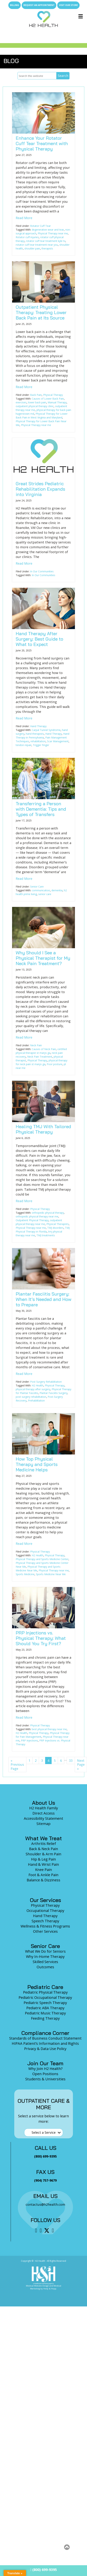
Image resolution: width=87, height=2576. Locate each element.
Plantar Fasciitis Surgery (53, 1393)
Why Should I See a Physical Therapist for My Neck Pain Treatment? (43, 958)
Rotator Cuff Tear (40, 226)
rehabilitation (38, 741)
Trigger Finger (41, 745)
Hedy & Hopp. (50, 2288)
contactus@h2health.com (45, 2204)
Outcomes (45, 1967)
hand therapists (35, 733)
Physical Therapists (57, 1224)
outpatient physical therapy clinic (35, 406)
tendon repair (23, 745)
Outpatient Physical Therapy (32, 1220)
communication (41, 890)
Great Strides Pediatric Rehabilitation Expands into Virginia (40, 489)
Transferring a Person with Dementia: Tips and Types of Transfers (41, 809)
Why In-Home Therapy (45, 1956)
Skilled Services (45, 1961)
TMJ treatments (45, 1235)
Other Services (45, 1931)
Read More (24, 218)
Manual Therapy (57, 402)
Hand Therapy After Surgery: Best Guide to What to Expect (39, 639)
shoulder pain (32, 248)
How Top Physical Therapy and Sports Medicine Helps (37, 1464)
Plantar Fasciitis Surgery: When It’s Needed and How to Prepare (43, 1299)
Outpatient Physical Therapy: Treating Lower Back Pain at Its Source (41, 312)
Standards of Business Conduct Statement (45, 2038)
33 (72, 1760)
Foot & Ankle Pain (43, 1874)
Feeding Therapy (45, 2018)
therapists (47, 248)
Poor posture (54, 1064)
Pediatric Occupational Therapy (45, 1997)
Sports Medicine (25, 1574)
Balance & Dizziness (43, 1880)
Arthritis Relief (43, 1843)
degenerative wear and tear (48, 229)
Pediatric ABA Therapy (45, 2007)
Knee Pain (43, 1869)
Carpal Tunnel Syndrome (46, 730)
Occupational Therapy (45, 1910)
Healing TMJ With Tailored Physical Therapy (43, 1129)
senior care (44, 894)
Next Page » (81, 1764)
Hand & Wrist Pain (43, 1864)
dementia (56, 890)
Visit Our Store (68, 5)
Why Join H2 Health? (45, 2068)
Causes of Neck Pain (44, 1049)
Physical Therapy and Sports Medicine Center (42, 1559)
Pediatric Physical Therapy (45, 1992)
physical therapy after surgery (33, 1389)
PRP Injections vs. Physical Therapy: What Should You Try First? (41, 1638)
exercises (21, 402)
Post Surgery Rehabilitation (46, 1381)
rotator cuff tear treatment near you (37, 244)
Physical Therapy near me (53, 233)
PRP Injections (29, 1740)
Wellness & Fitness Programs (45, 1926)
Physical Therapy (53, 395)
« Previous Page (17, 1764)
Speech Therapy (45, 1921)
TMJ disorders (55, 1227)
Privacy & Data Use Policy (45, 2048)
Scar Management (58, 741)
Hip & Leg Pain (43, 1859)
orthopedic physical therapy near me (37, 1216)
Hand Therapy (38, 726)
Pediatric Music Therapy (45, 2013)
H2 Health (37, 1385)
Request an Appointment (39, 5)
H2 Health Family (43, 1808)
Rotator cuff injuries (27, 237)
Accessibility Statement (43, 1818)
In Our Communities (42, 571)
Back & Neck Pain (43, 1848)
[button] (67, 2547)
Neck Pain (36, 1045)
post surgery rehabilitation (31, 1396)
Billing (14, 5)
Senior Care (37, 886)
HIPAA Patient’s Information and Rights (45, 2043)
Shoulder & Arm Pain (43, 1854)
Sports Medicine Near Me (51, 1574)
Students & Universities (45, 2079)
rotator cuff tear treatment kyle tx (45, 241)
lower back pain (37, 402)
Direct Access (43, 1813)
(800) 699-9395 (43, 2569)
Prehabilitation (36, 1400)
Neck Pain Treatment (39, 1056)
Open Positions (45, 2073)
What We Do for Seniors (45, 1951)
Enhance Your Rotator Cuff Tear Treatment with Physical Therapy (42, 143)
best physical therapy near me (49, 1729)
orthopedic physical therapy (48, 1212)
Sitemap (43, 1823)
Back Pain (36, 395)
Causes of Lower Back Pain (48, 398)
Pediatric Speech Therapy (45, 2002)
